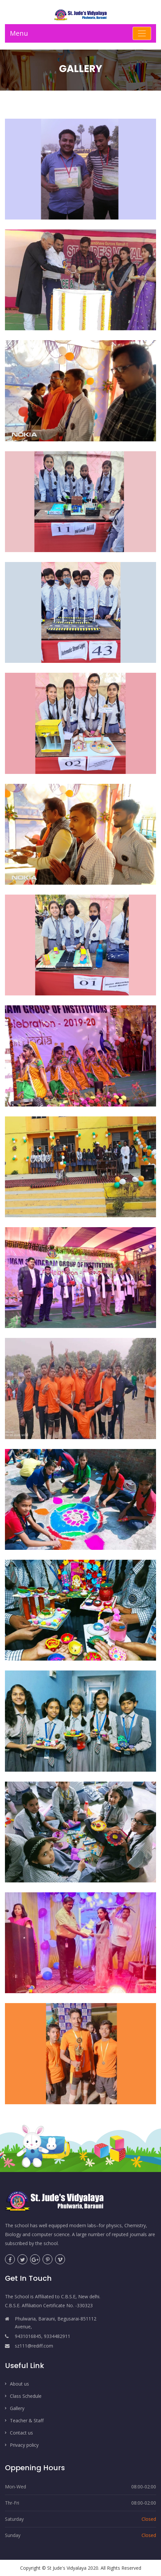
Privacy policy (24, 2445)
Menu (19, 33)
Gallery (17, 2408)
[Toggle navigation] (142, 33)
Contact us (21, 2433)
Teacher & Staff (27, 2420)
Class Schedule (26, 2396)
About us (19, 2384)
